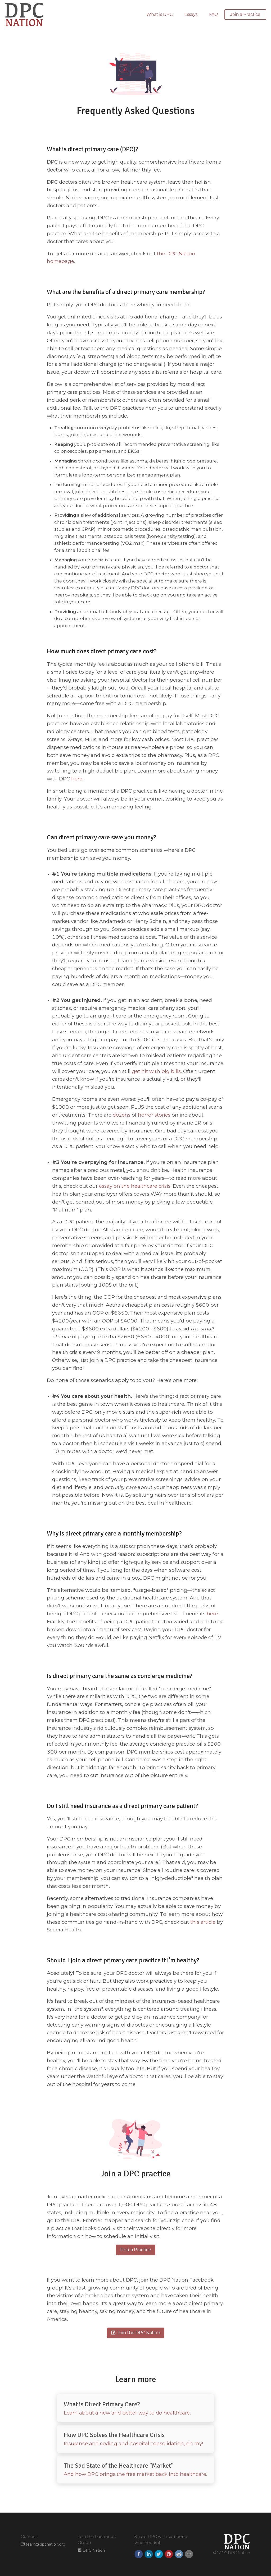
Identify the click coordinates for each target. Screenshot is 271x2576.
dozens (121, 1115)
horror (145, 1115)
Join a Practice (245, 14)
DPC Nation (91, 2550)
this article (202, 1922)
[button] (138, 2554)
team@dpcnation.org (43, 2544)
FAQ (213, 14)
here (76, 779)
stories (162, 1115)
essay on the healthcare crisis (134, 1186)
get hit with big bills (156, 1071)
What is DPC (159, 14)
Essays (190, 14)
